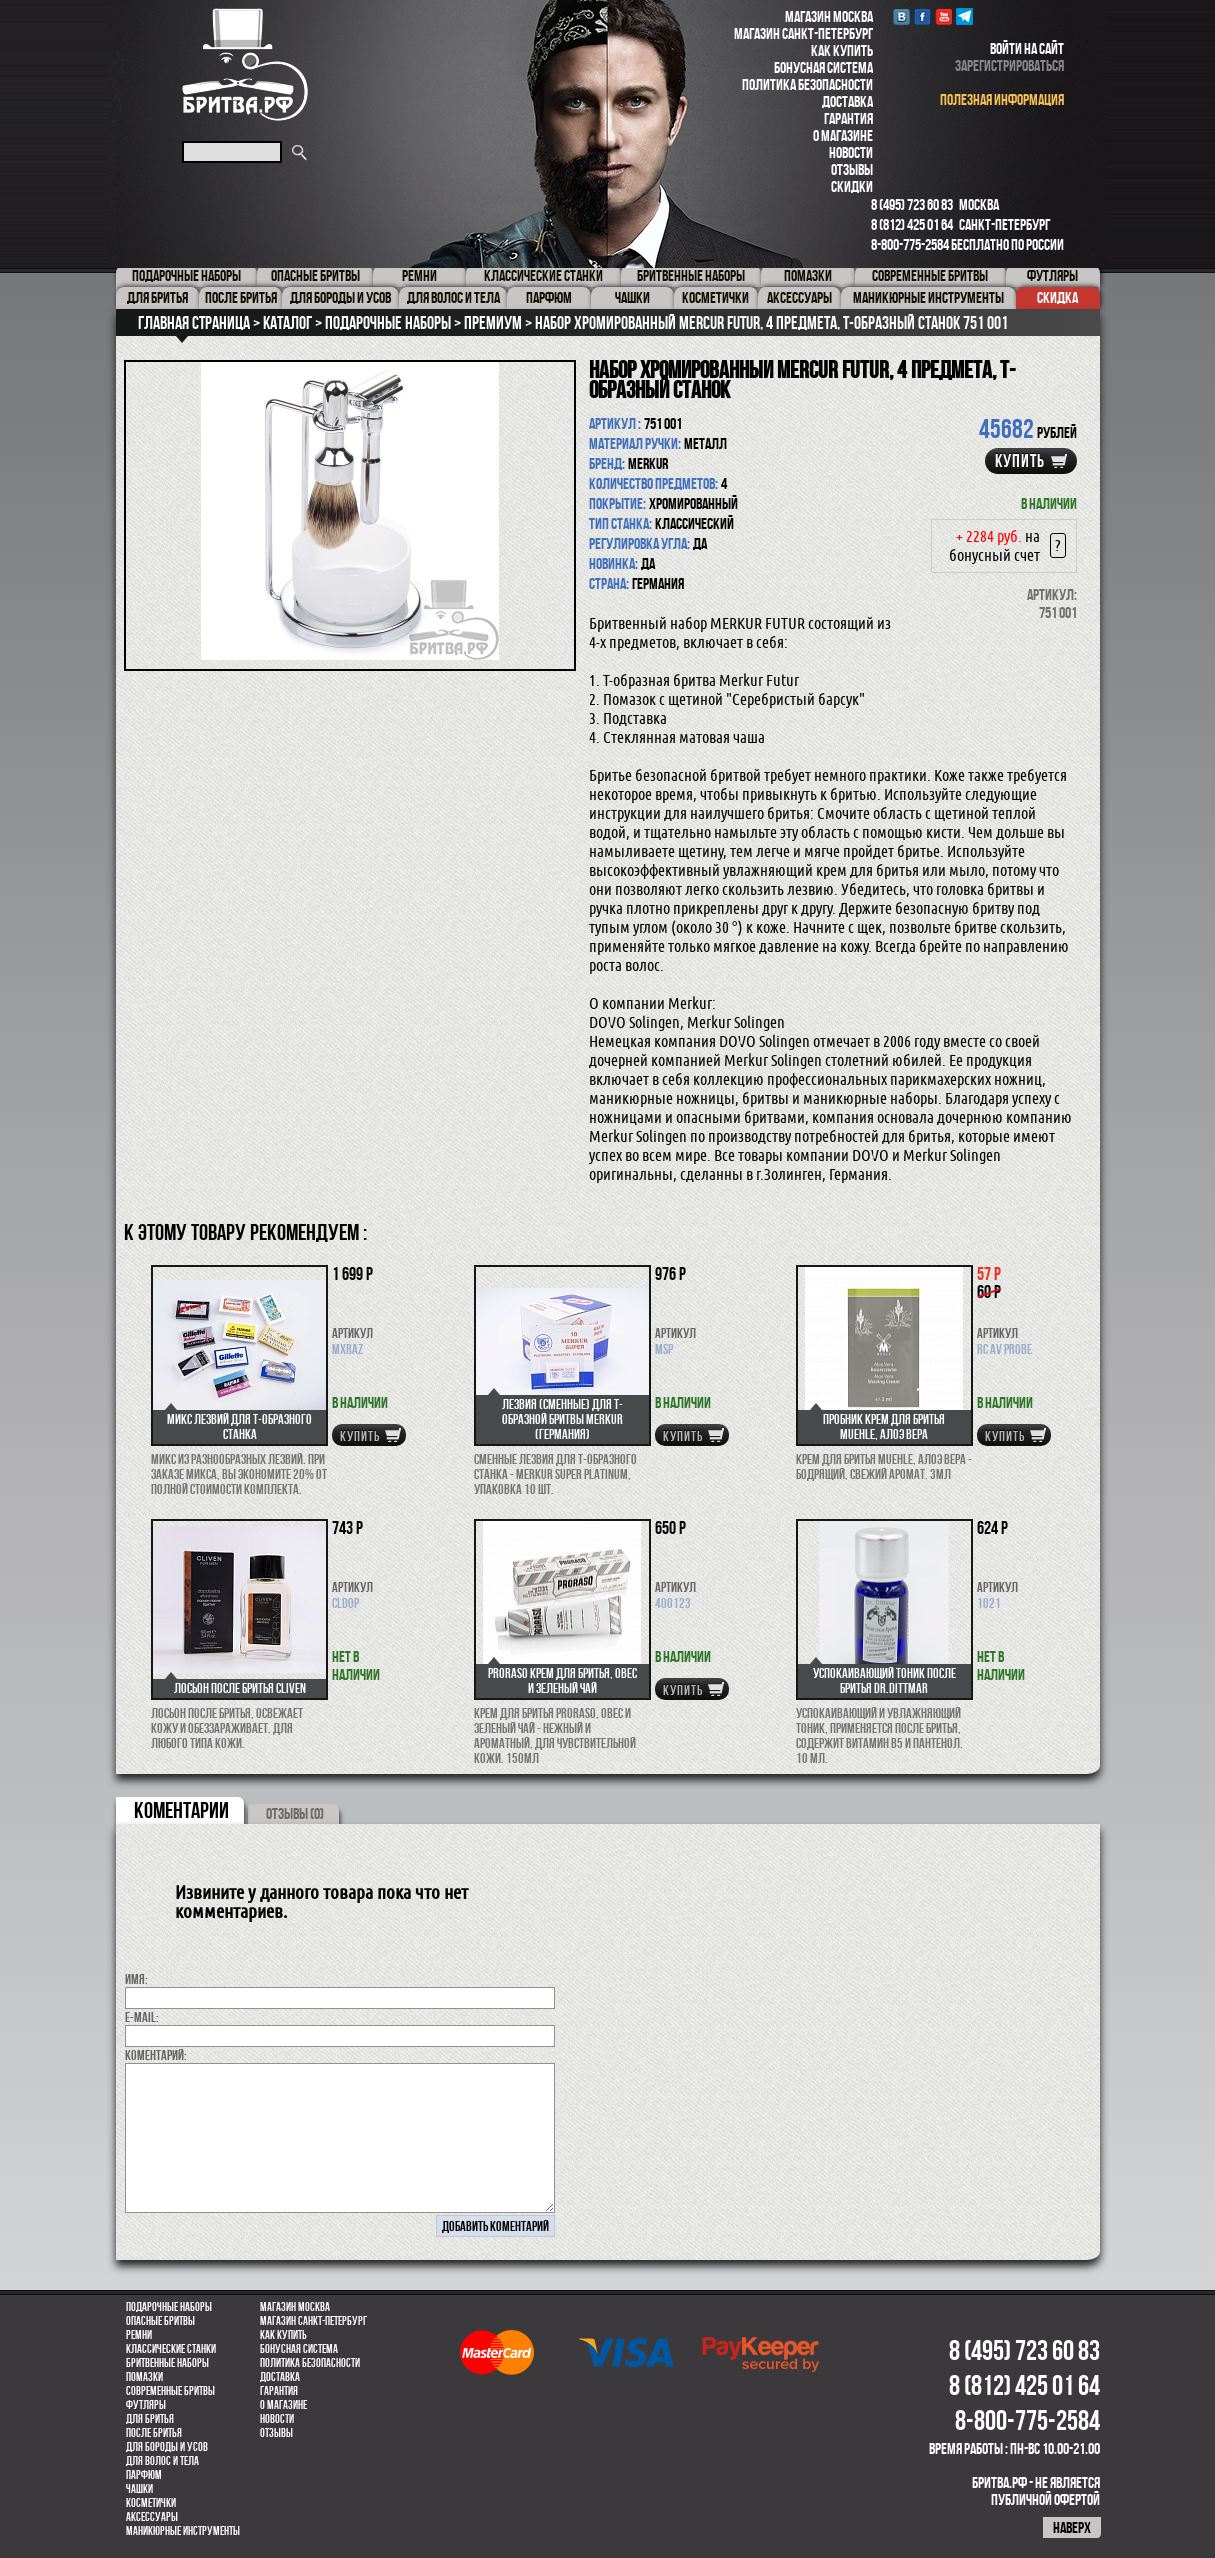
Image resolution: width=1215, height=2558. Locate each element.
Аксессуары (152, 2517)
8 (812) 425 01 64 (912, 224)
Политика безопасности (807, 84)
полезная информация (1002, 99)
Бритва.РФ (245, 64)
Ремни (139, 2335)
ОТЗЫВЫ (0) (295, 1813)
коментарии (181, 1810)
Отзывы (852, 169)
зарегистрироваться (1009, 65)
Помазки (144, 2377)
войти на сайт (1027, 48)
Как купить (842, 50)
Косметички (151, 2503)
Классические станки (171, 2349)
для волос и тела (162, 2461)
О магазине (843, 135)
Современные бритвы (170, 2391)
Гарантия (848, 118)
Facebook (922, 16)
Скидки (852, 186)
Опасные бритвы (160, 2321)
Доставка (847, 101)
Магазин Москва (829, 16)
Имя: (136, 1979)
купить (1020, 461)
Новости (851, 152)
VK (901, 16)
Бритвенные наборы (167, 2363)
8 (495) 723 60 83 (912, 204)
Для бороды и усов (167, 2447)
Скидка (1057, 297)
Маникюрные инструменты (183, 2531)
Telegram (964, 16)
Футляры (146, 2405)
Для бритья (150, 2419)
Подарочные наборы (169, 2307)
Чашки (139, 2489)
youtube (943, 16)
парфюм (144, 2475)
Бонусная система (823, 67)
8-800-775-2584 (910, 244)
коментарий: (156, 2055)
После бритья (154, 2433)
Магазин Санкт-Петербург (803, 33)
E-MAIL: (142, 2017)
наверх (1072, 2527)
